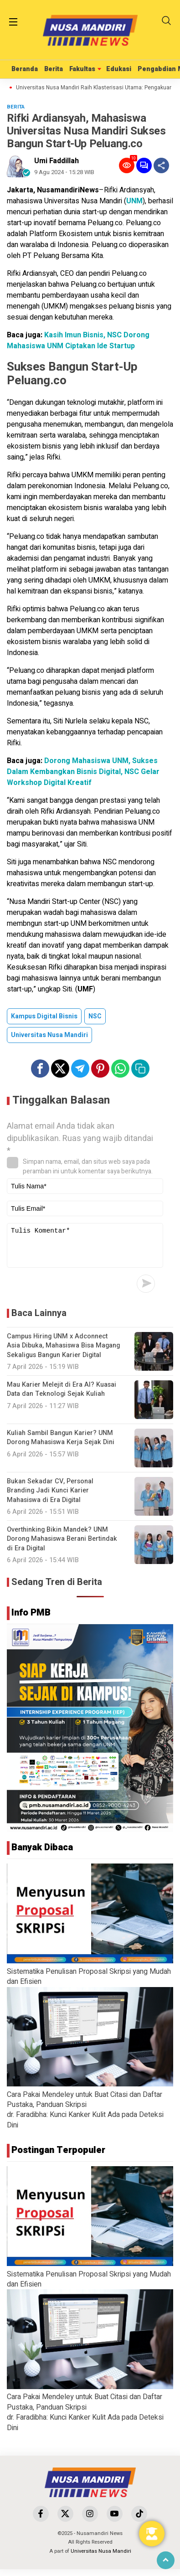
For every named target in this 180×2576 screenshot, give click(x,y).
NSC (95, 1016)
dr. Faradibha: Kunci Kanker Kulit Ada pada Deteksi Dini (85, 2126)
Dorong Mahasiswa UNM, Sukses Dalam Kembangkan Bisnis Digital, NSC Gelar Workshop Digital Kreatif (83, 771)
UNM (134, 201)
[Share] (161, 165)
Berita (53, 69)
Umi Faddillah (56, 160)
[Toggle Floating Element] (151, 2533)
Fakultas (82, 69)
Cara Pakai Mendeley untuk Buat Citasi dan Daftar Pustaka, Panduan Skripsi (84, 2106)
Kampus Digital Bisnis (44, 1016)
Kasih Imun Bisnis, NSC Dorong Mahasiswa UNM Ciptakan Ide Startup (78, 340)
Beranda (24, 69)
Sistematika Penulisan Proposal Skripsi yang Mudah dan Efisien (89, 1983)
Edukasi (118, 69)
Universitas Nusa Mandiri (49, 1035)
